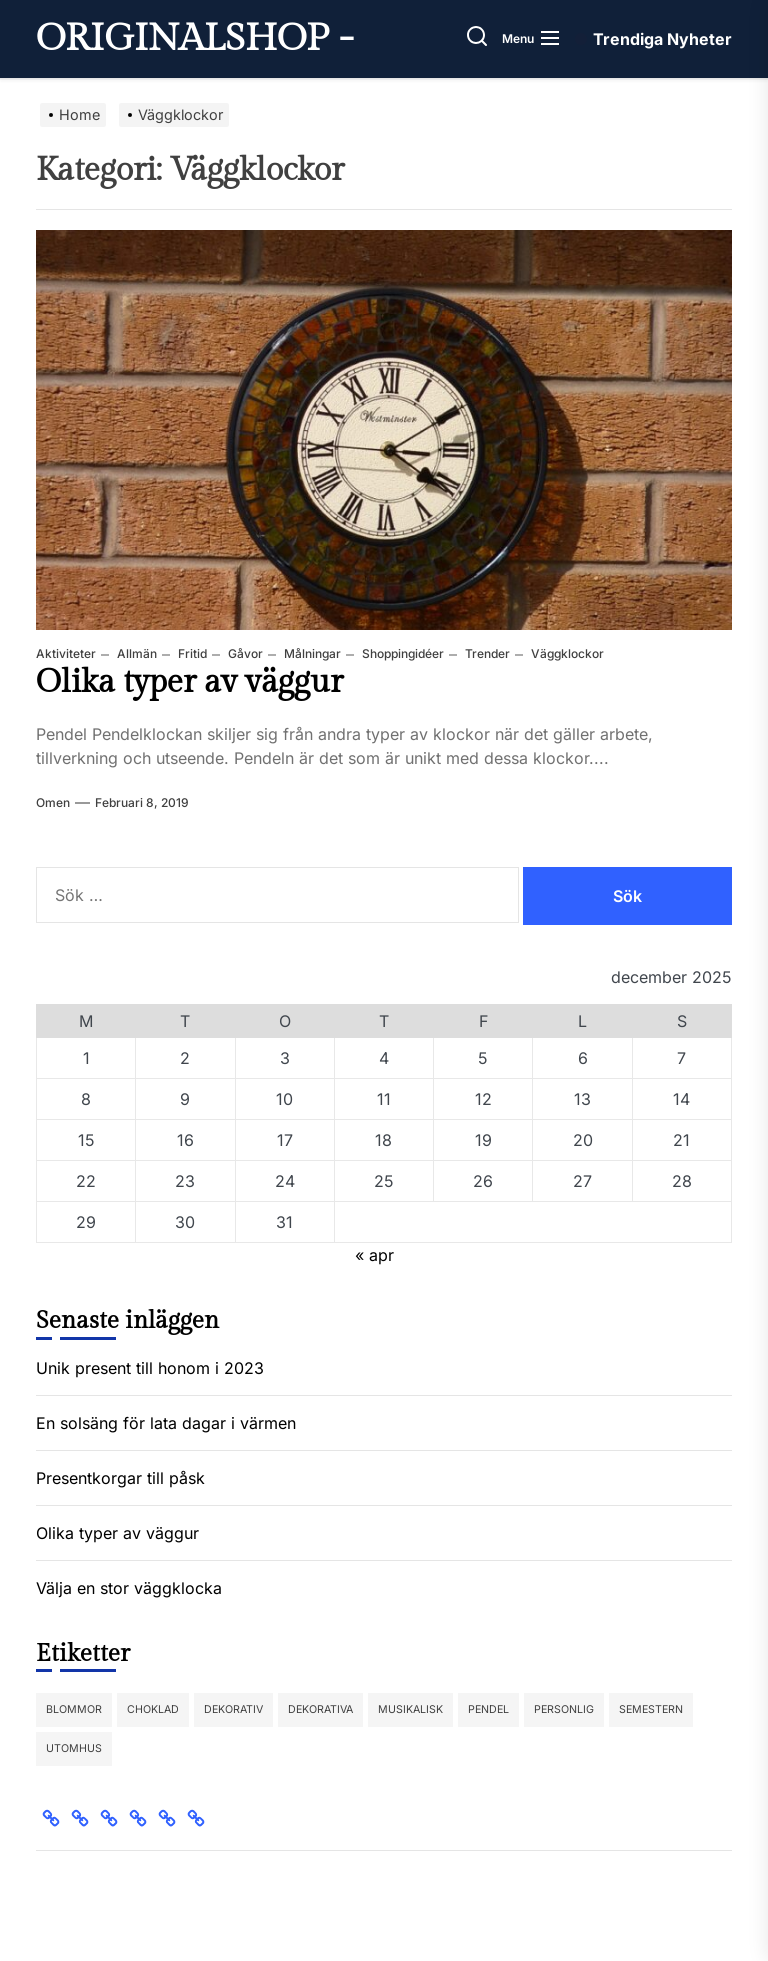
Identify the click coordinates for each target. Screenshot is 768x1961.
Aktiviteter (66, 653)
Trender (486, 653)
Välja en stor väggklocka (129, 1588)
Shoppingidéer (401, 653)
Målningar (311, 653)
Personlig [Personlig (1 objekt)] (564, 1709)
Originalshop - (194, 39)
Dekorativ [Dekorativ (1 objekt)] (233, 1709)
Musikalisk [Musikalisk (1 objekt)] (410, 1709)
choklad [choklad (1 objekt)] (153, 1709)
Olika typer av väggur (189, 682)
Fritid (191, 653)
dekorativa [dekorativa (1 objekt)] (320, 1709)
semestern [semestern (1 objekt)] (651, 1709)
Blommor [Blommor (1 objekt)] (74, 1709)
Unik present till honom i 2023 (150, 1368)
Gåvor (244, 653)
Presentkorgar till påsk (120, 1478)
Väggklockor (566, 653)
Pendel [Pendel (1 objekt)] (488, 1709)
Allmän (135, 653)
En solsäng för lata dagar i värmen (166, 1423)
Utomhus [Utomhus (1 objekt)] (74, 1748)
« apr (374, 1255)
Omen (53, 802)
